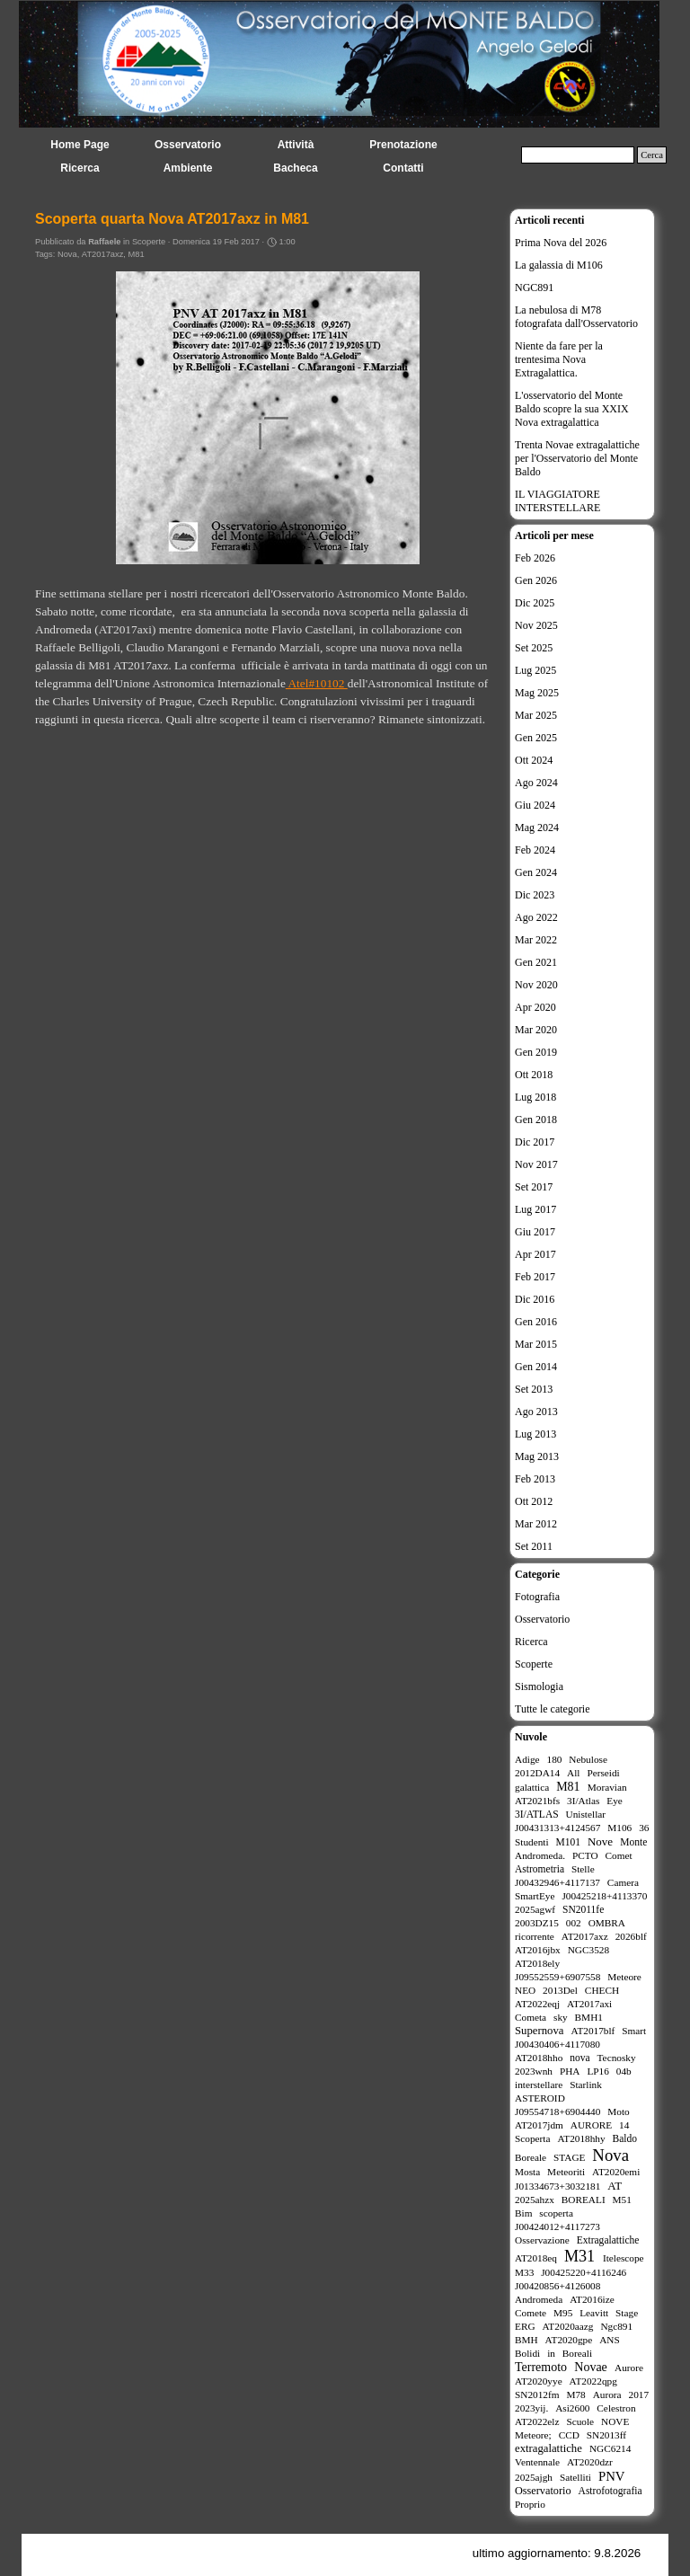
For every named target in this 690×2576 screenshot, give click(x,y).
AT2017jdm (539, 2125)
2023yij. (531, 2408)
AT (614, 2185)
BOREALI (584, 2199)
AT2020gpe (569, 2339)
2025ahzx (534, 2199)
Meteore (624, 1976)
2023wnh (534, 2071)
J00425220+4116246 (583, 2272)
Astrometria (539, 1868)
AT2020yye (538, 2381)
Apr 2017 (535, 1254)
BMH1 (589, 2017)
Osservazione (542, 2240)
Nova (67, 254)
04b (624, 2071)
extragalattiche (548, 2448)
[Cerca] (577, 155)
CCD (569, 2435)
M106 (619, 1827)
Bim (523, 2213)
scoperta (556, 2213)
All (573, 1772)
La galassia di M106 (559, 265)
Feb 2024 (535, 850)
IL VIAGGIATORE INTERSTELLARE (557, 501)
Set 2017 (534, 1187)
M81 (136, 254)
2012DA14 (537, 1772)
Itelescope (623, 2258)
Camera (623, 1882)
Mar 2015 (536, 1344)
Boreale (530, 2157)
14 (624, 2125)
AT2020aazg (567, 2326)
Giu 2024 (535, 805)
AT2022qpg (593, 2381)
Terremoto (541, 2367)
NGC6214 (610, 2448)
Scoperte (534, 1664)
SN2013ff (606, 2435)
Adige (527, 1759)
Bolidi (527, 2353)
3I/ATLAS (537, 1814)
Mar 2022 (536, 940)
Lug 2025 (535, 670)
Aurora (607, 2394)
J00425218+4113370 (604, 1895)
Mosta (527, 2171)
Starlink (586, 2084)
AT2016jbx (538, 1949)
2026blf (631, 1936)
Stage (626, 2312)
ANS (609, 2339)
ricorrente (534, 1936)
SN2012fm (537, 2394)
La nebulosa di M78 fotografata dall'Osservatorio (576, 317)
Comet (619, 1855)
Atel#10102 (317, 683)
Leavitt (593, 2312)
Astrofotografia (610, 2490)
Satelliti (575, 2477)
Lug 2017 (535, 1209)
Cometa (530, 2017)
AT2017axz (103, 254)
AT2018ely (537, 1963)
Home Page (79, 144)
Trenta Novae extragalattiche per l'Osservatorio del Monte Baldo (577, 458)
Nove (600, 1841)
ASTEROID (540, 2098)
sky (560, 2017)
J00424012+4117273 (557, 2226)
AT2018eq (536, 2258)
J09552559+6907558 (557, 1976)
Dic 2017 (534, 1142)
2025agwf (535, 1909)
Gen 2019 (536, 1052)
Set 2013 (534, 1389)
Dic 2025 (534, 603)
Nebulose (588, 1759)
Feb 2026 (535, 558)
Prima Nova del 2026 (560, 242)
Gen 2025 (536, 737)
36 (644, 1827)
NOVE (615, 2421)
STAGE (569, 2157)
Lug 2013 (535, 1434)
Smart (634, 2030)
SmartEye (535, 1895)
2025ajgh (534, 2477)
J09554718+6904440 (557, 2111)
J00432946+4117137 (557, 1882)
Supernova (539, 2030)
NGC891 (534, 287)
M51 (622, 2199)
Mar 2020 (536, 1029)
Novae (590, 2367)
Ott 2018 (534, 1074)
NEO (525, 1990)
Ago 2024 (536, 782)
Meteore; (533, 2435)
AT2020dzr (590, 2461)
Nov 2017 (536, 1164)
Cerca (652, 155)
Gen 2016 (536, 1321)
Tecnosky (616, 2057)
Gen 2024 (536, 872)
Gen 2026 (536, 580)
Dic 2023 (534, 895)
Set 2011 (534, 1546)
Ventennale (537, 2461)
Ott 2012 (534, 1501)
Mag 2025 (537, 692)
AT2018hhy (581, 2138)
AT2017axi (589, 2003)
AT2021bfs (537, 1800)
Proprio (530, 2504)
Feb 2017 (535, 1276)
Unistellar (586, 1814)
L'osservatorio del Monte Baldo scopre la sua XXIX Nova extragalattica (572, 409)
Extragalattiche (608, 2240)
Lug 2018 (535, 1097)
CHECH (602, 1990)
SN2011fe (583, 1909)
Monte (633, 1842)
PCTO (585, 1855)
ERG (525, 2326)
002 (573, 1922)
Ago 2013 (536, 1411)
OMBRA (606, 1922)
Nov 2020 (536, 984)
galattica (532, 1787)
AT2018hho (538, 2057)
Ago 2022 (536, 917)
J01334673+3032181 (557, 2186)
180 (554, 1759)
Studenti (532, 1842)
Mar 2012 (536, 1524)
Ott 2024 (534, 760)
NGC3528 (588, 1949)
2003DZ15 (537, 1922)
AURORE (591, 2125)
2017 (639, 2394)
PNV (611, 2476)
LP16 (597, 2071)
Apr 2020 (535, 1007)
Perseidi (603, 1772)
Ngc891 (616, 2326)
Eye (614, 1800)
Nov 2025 (536, 625)
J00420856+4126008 (557, 2285)
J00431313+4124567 (557, 1827)
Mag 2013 (537, 1456)
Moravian (607, 1787)
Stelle (583, 1868)
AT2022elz (537, 2421)
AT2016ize (592, 2299)
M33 (524, 2272)
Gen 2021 (536, 962)
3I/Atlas (583, 1800)
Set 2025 (534, 648)
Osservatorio (542, 1619)
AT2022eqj (537, 2003)
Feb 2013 (535, 1479)
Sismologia (539, 1686)
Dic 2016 (534, 1299)
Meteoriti (566, 2171)
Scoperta (532, 2138)
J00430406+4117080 (557, 2044)
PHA (570, 2071)
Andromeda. (540, 1855)
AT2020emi (616, 2171)
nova (579, 2057)
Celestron (616, 2408)
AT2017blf (593, 2030)
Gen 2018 (536, 1119)
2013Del (560, 1990)
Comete (530, 2312)
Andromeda (538, 2299)
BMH (526, 2339)
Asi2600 (572, 2408)
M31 (579, 2256)
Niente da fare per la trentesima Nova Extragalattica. (559, 359)
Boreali (577, 2353)
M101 (568, 1842)
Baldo (625, 2138)
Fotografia (537, 1596)
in (551, 2353)
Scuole (580, 2421)
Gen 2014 (536, 1366)
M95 (562, 2312)
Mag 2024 (537, 827)
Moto (618, 2111)
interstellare (538, 2084)
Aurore (629, 2367)
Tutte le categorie (552, 1709)
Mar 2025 (536, 715)
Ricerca (531, 1641)
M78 (575, 2394)
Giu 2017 (535, 1232)
